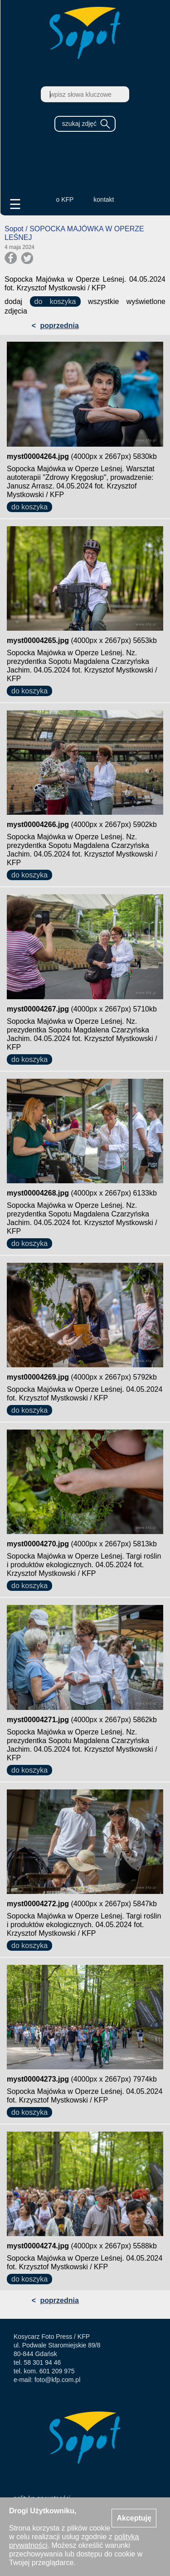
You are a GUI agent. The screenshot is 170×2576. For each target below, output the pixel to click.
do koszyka (55, 301)
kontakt (103, 199)
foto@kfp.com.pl (57, 2379)
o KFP (65, 199)
